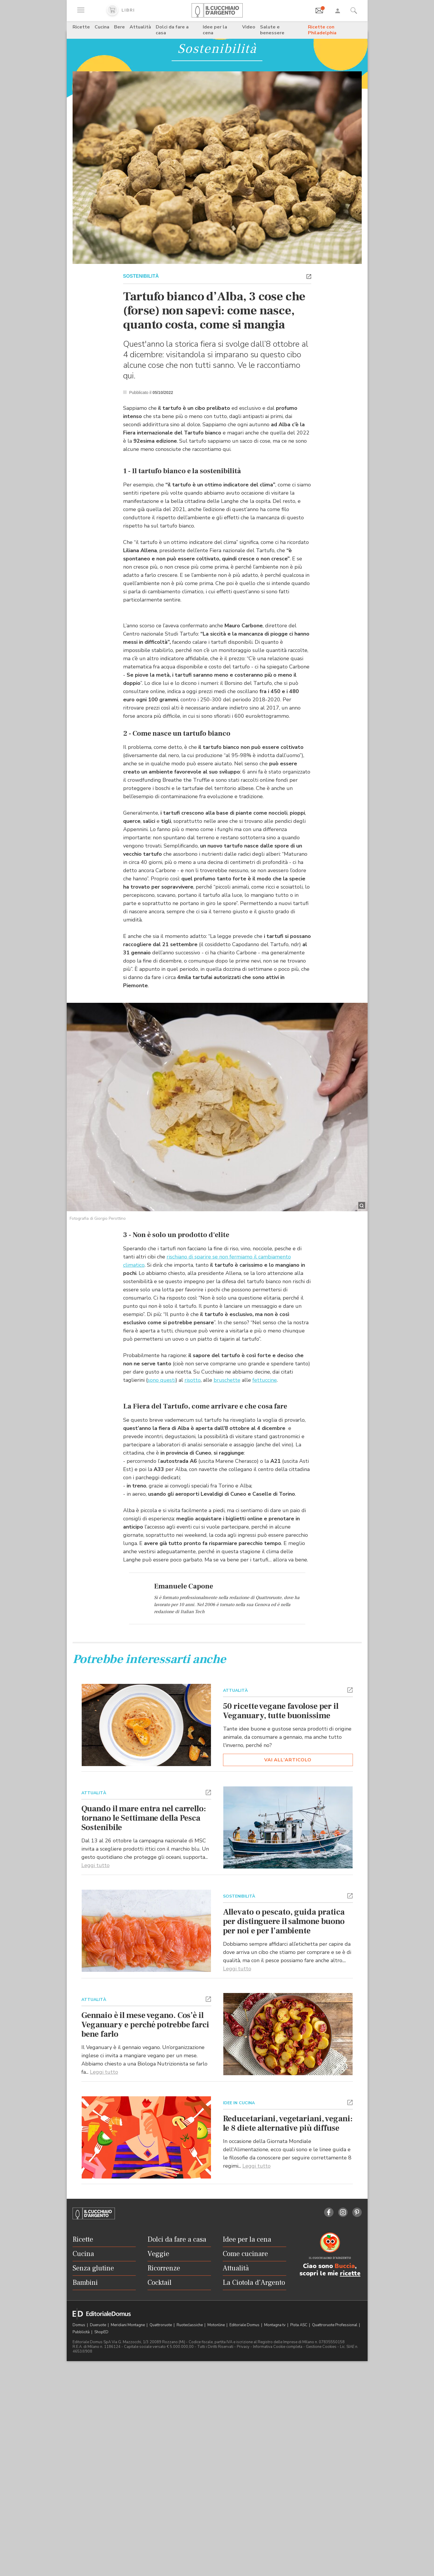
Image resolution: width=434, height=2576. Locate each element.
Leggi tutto (95, 2114)
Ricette (81, 27)
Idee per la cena (215, 30)
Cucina (102, 27)
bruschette (227, 1430)
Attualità (140, 27)
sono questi (161, 1430)
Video (248, 27)
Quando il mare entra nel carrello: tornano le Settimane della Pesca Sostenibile (143, 2067)
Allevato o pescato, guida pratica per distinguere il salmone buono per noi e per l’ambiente (284, 2170)
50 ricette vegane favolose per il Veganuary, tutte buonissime (281, 1960)
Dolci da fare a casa (172, 30)
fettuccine (264, 1430)
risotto (193, 1430)
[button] (308, 276)
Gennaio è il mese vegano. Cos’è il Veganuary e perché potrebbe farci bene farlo (145, 2273)
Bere (119, 27)
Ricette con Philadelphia (322, 30)
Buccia (345, 2515)
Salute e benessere (272, 30)
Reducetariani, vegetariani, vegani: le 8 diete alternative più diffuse (288, 2372)
